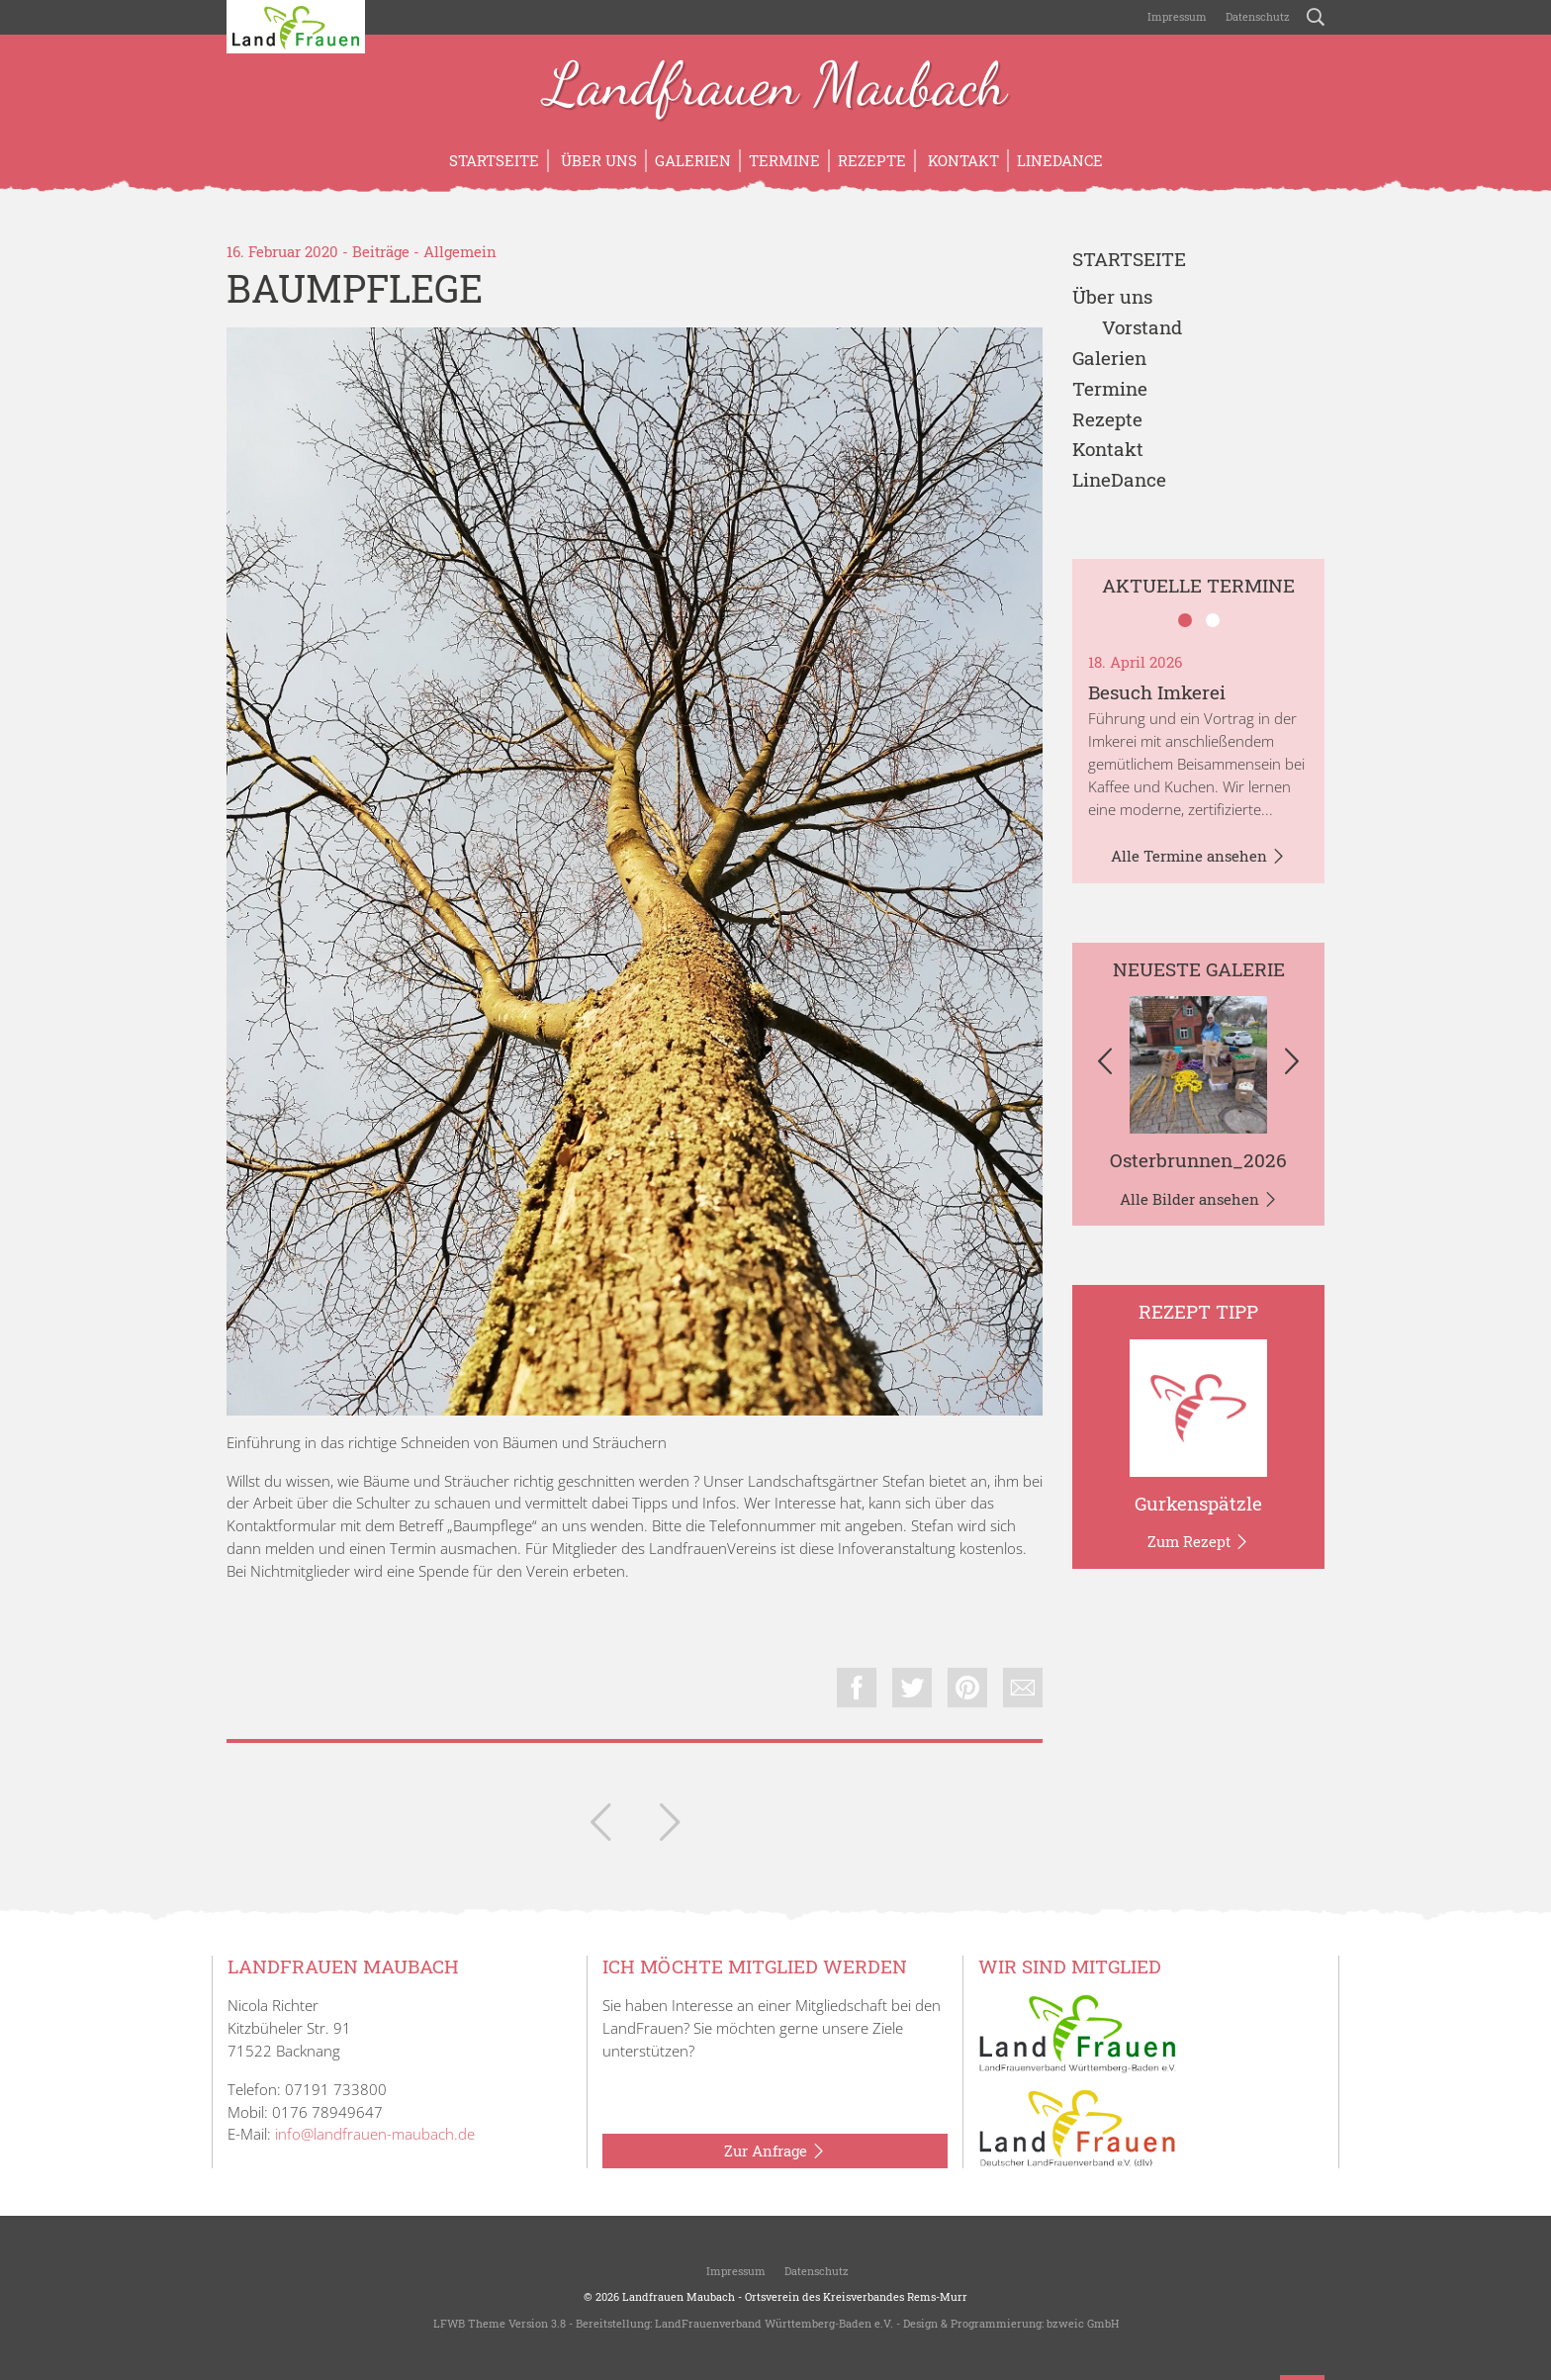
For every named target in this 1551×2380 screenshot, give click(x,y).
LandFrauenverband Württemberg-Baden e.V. (774, 2323)
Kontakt (961, 160)
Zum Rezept (1198, 1542)
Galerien (693, 160)
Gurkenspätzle (1198, 1503)
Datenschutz (1256, 16)
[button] (1104, 1064)
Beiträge (381, 251)
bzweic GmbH (1083, 2323)
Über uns (597, 160)
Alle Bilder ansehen (1199, 1200)
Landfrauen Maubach (776, 87)
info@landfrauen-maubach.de (375, 2134)
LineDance (1060, 160)
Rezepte (872, 160)
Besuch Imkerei (1157, 692)
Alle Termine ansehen (1198, 857)
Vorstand (1142, 328)
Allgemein (460, 251)
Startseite (494, 160)
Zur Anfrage (775, 2151)
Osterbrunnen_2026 (1198, 1159)
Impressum (1175, 16)
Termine (784, 160)
